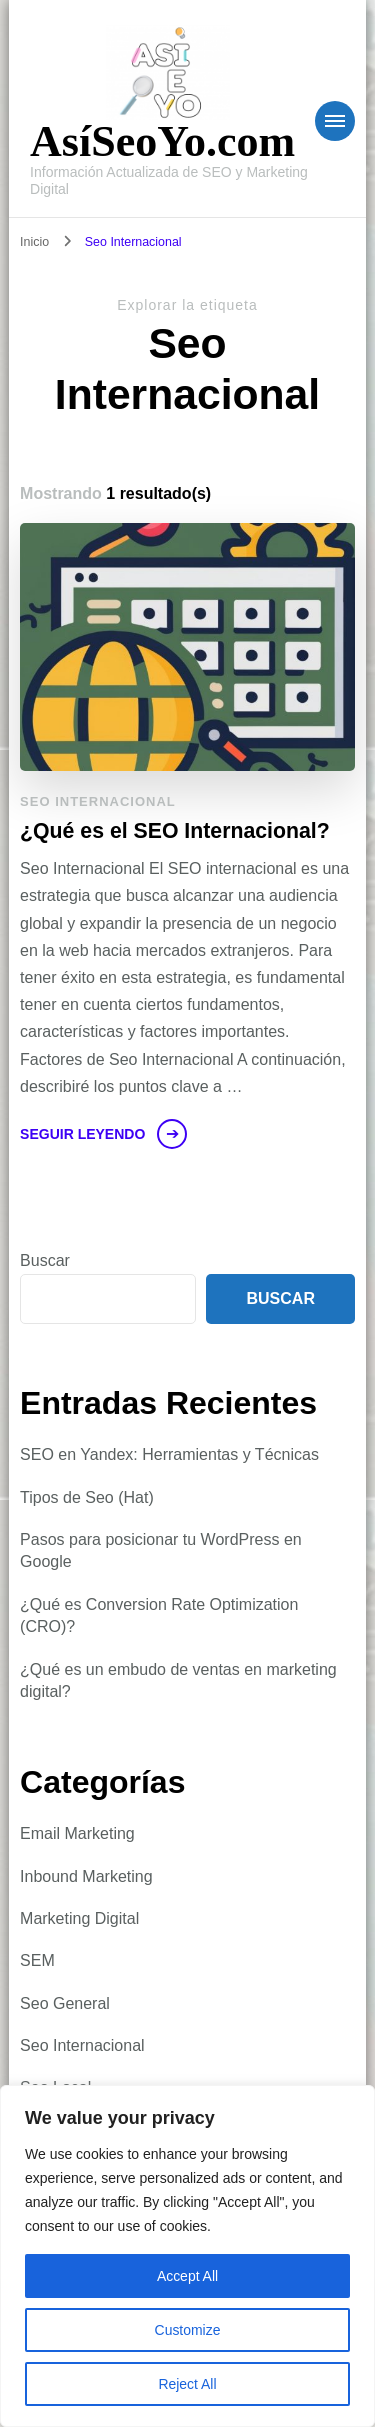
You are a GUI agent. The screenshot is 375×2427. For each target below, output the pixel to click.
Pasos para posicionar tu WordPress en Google (161, 1550)
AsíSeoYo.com (162, 141)
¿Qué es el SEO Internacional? (175, 831)
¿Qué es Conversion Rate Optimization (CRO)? (159, 1615)
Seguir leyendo (82, 1134)
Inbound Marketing (86, 1876)
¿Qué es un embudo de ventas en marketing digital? (178, 1680)
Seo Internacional (98, 801)
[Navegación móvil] (335, 121)
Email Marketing (77, 1833)
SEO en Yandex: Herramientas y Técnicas (169, 1454)
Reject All (187, 2384)
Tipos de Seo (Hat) (87, 1497)
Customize (187, 2330)
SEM (37, 1960)
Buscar (45, 1260)
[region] (187, 2256)
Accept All (187, 2276)
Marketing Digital (79, 1918)
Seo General (65, 2003)
